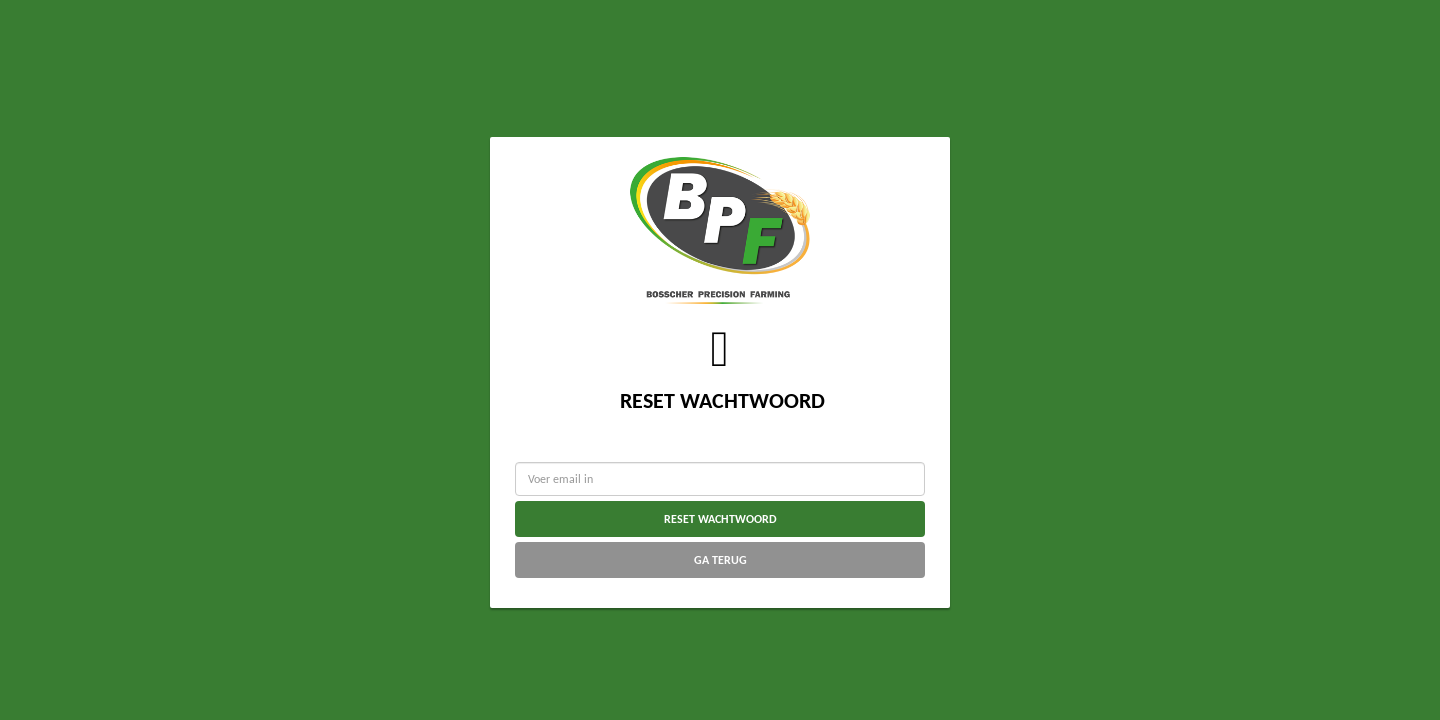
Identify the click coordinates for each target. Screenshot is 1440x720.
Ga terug (720, 560)
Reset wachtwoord (720, 519)
